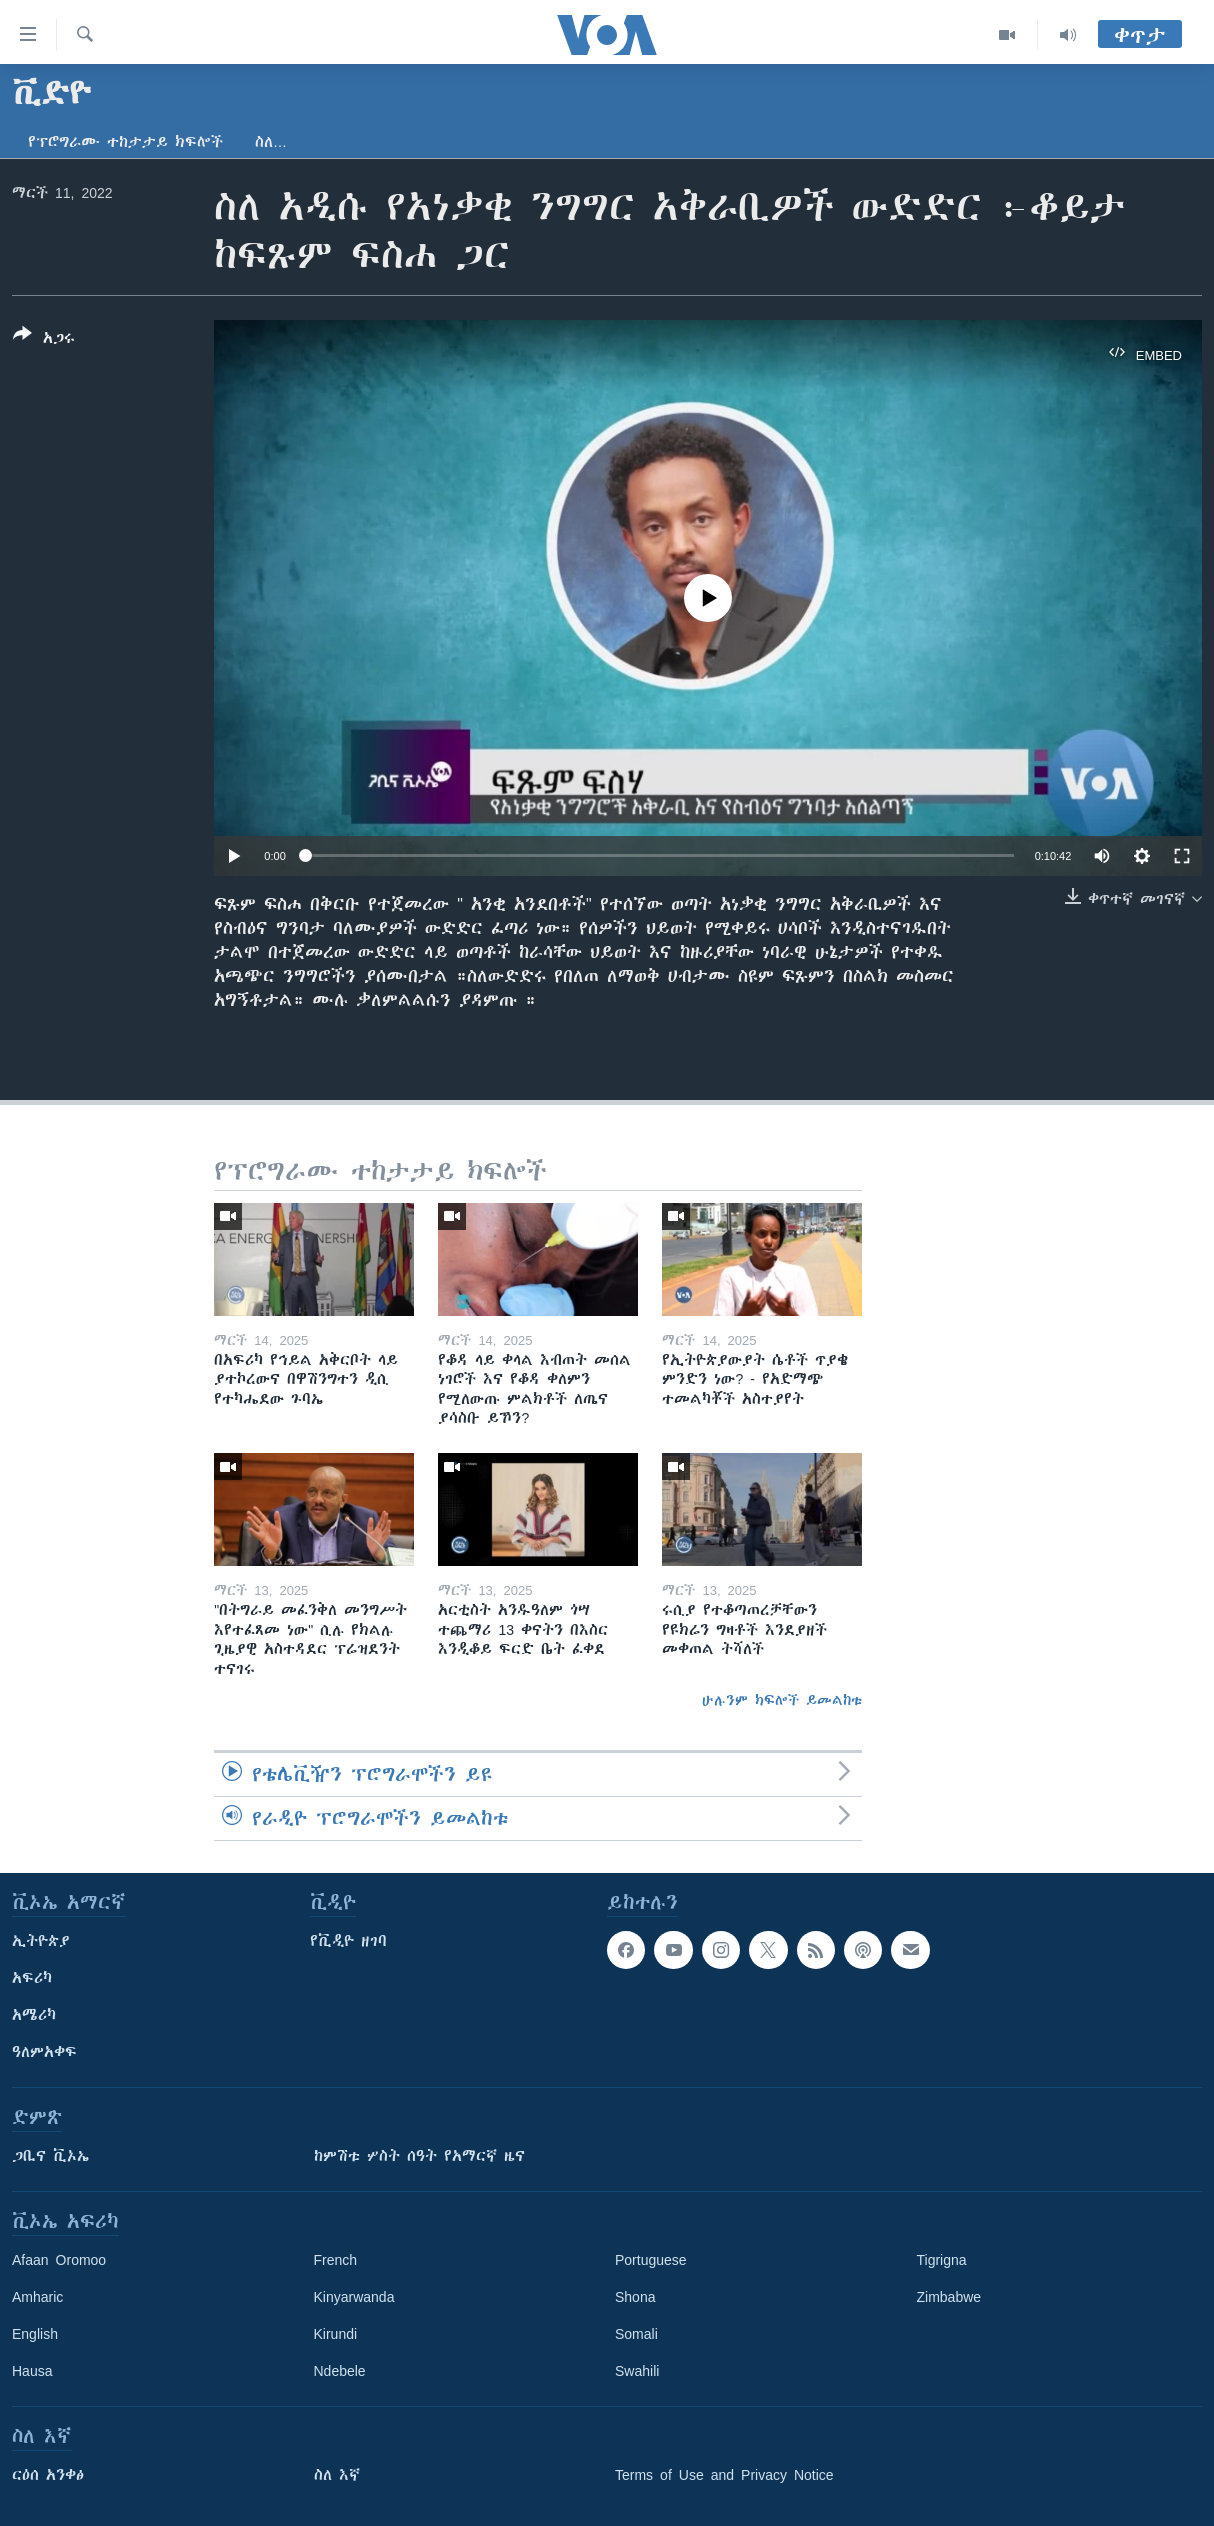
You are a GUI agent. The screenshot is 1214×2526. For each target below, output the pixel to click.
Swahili (637, 2371)
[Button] (44, 340)
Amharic (37, 2297)
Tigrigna (942, 2260)
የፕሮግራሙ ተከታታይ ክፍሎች (125, 142)
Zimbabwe (949, 2297)
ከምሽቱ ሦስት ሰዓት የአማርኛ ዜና (419, 2156)
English (35, 2334)
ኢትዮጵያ (41, 1941)
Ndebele (340, 2371)
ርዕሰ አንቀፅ (48, 2475)
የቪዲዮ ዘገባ (348, 1941)
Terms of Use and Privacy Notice (724, 2475)
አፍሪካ (32, 1978)
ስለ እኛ (337, 2475)
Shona (635, 2297)
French (336, 2260)
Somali (636, 2334)
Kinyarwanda (354, 2297)
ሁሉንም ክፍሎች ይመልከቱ (782, 1700)
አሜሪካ (34, 2015)
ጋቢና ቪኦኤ (50, 2156)
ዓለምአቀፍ (44, 2052)
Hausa (32, 2371)
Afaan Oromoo (59, 2260)
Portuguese (651, 2260)
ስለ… (271, 142)
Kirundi (336, 2334)
